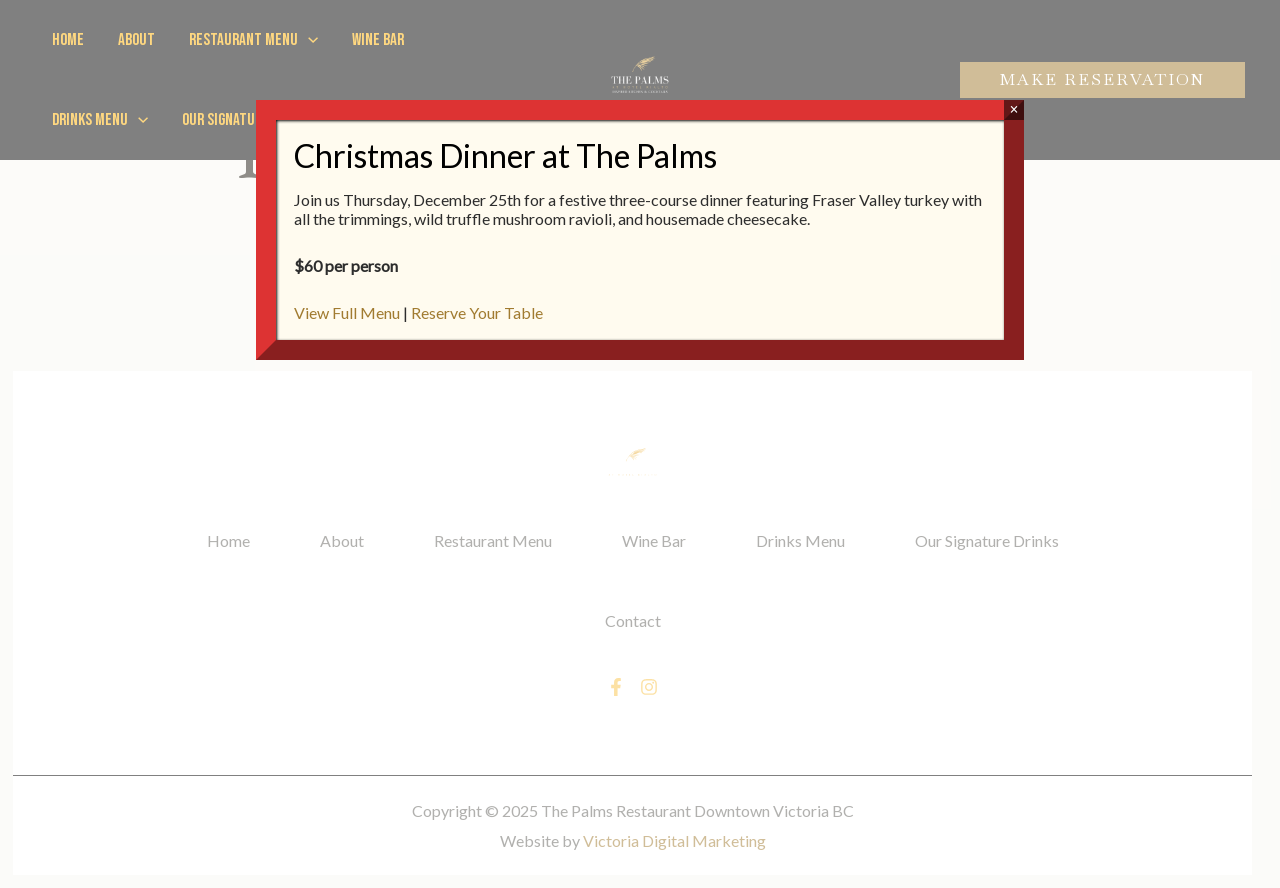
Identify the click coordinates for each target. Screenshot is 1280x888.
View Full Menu (347, 312)
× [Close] (1013, 109)
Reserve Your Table (477, 312)
